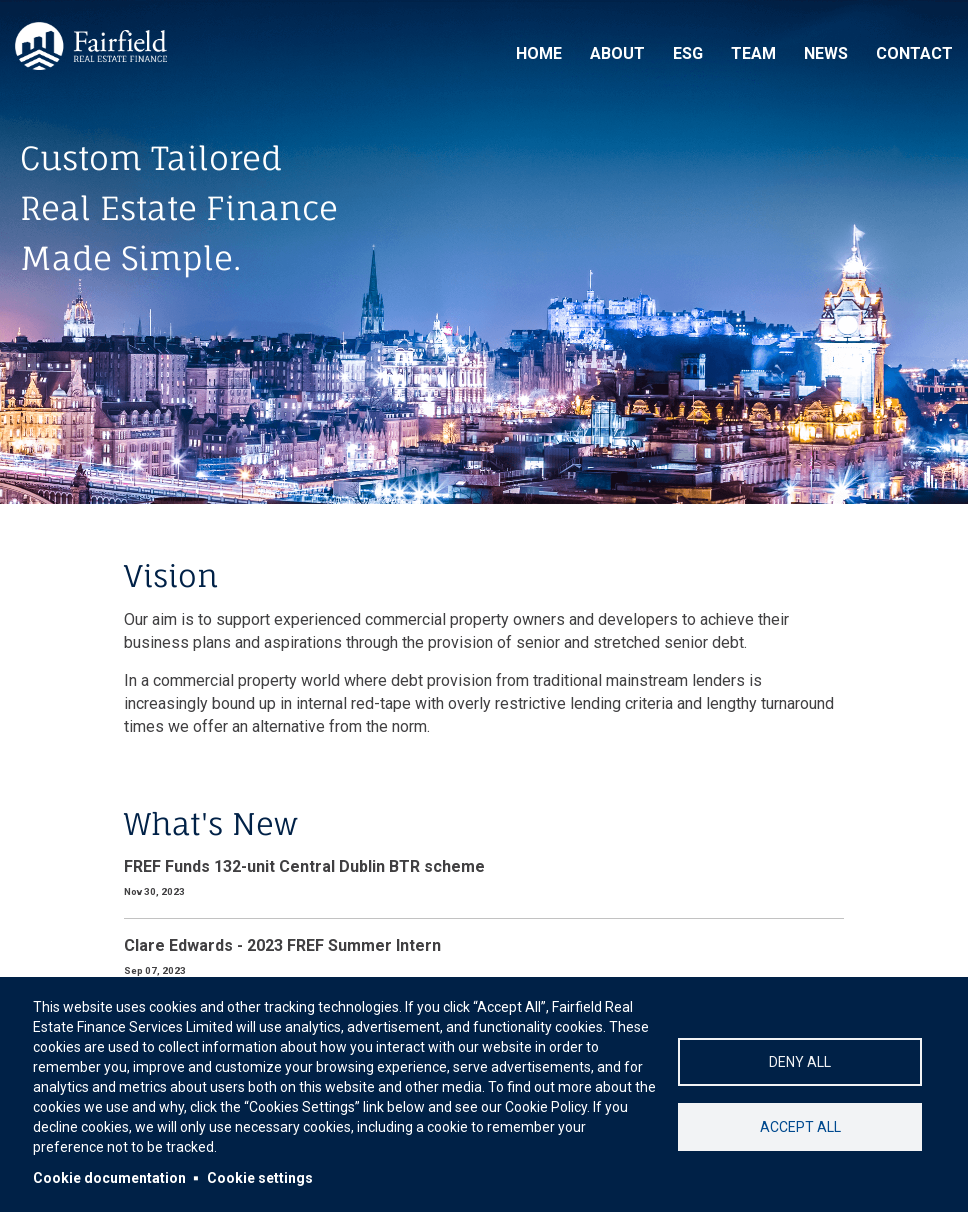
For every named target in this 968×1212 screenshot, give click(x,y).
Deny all (800, 1062)
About (617, 53)
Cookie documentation (109, 1178)
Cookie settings (260, 1178)
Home (539, 53)
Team (753, 53)
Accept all (800, 1127)
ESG (688, 53)
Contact (914, 53)
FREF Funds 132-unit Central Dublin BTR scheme (304, 866)
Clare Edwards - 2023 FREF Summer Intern (282, 945)
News (826, 53)
